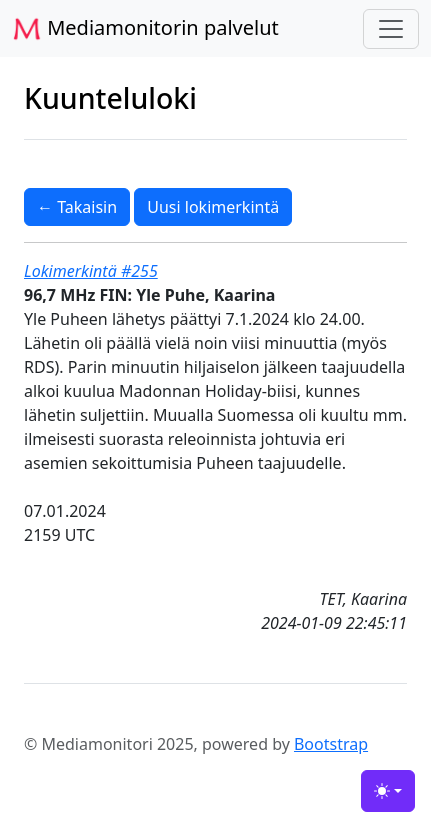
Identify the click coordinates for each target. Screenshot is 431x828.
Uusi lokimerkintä (213, 207)
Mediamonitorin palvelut (145, 29)
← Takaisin (77, 207)
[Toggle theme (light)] (388, 791)
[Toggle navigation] (391, 29)
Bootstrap (331, 744)
